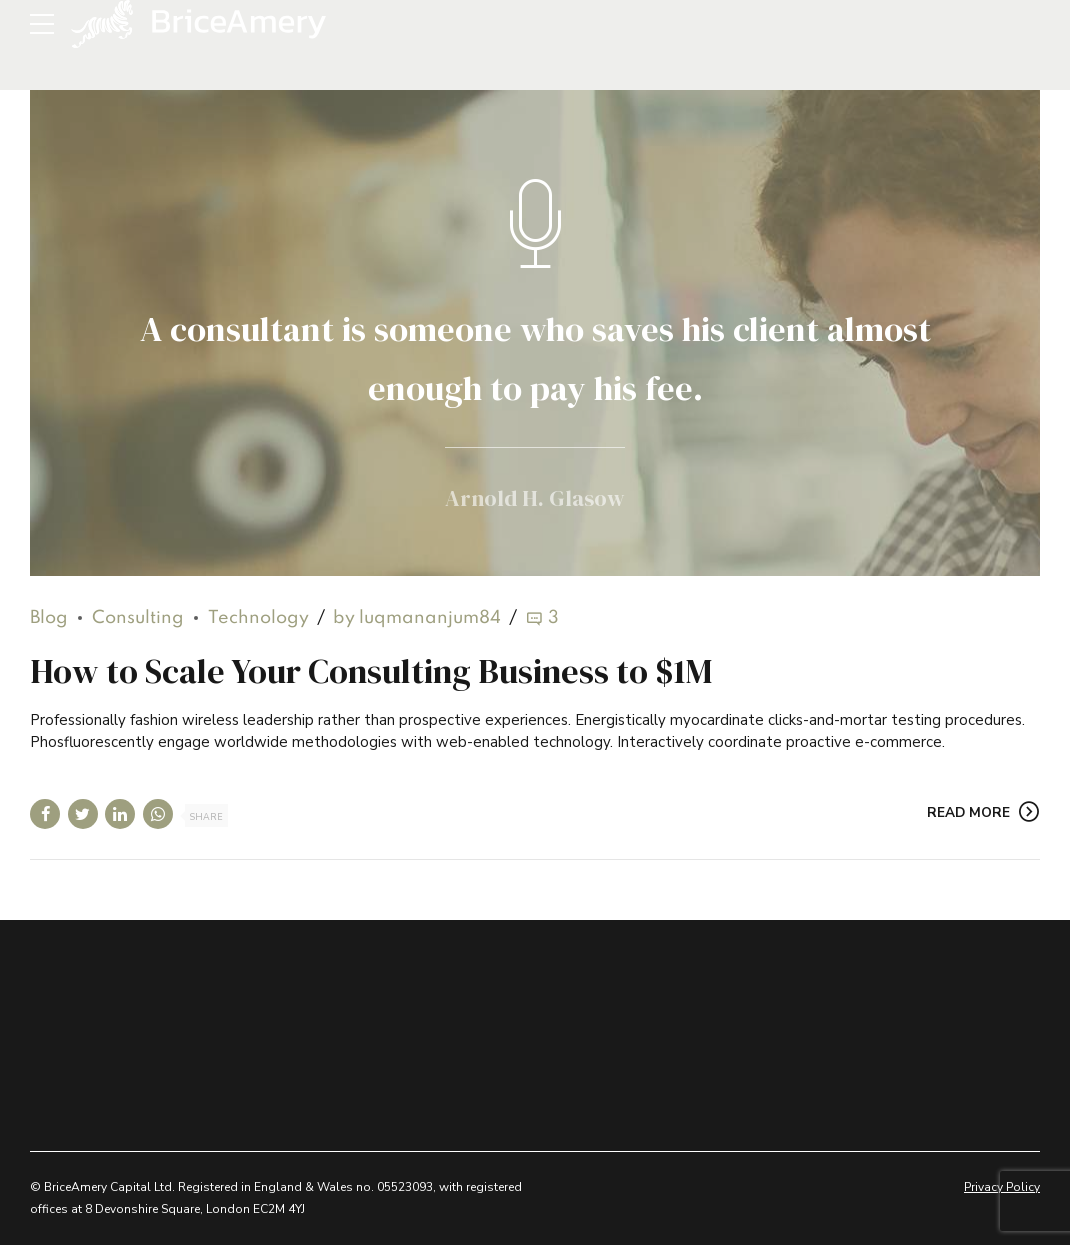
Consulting (138, 618)
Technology (258, 618)
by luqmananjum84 (417, 618)
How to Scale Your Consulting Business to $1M (371, 672)
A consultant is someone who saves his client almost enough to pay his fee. (535, 354)
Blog (49, 618)
